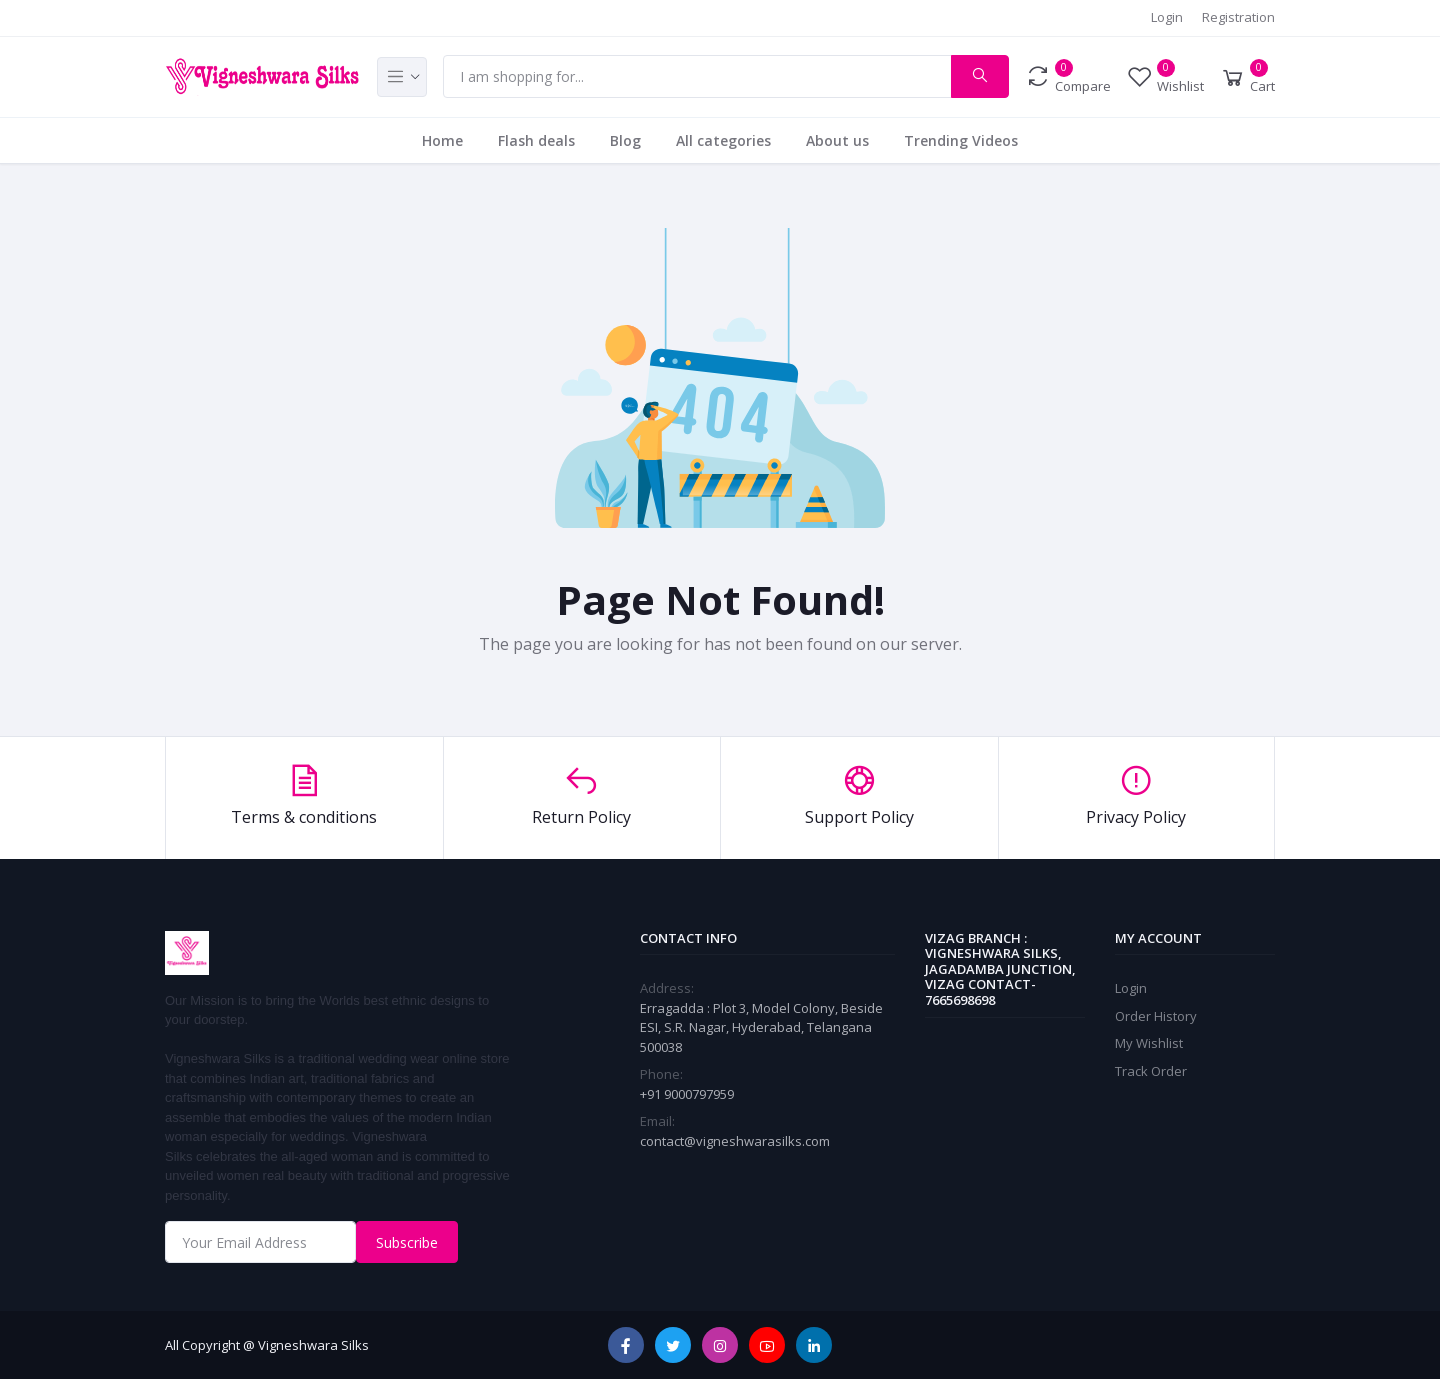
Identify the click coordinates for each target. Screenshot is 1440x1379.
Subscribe (407, 1242)
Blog (625, 140)
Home (442, 140)
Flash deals (536, 140)
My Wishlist (1149, 1043)
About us (837, 140)
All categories (723, 140)
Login (1167, 17)
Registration (1238, 17)
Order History (1156, 1016)
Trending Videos (961, 140)
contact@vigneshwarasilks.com (735, 1141)
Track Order (1151, 1071)
